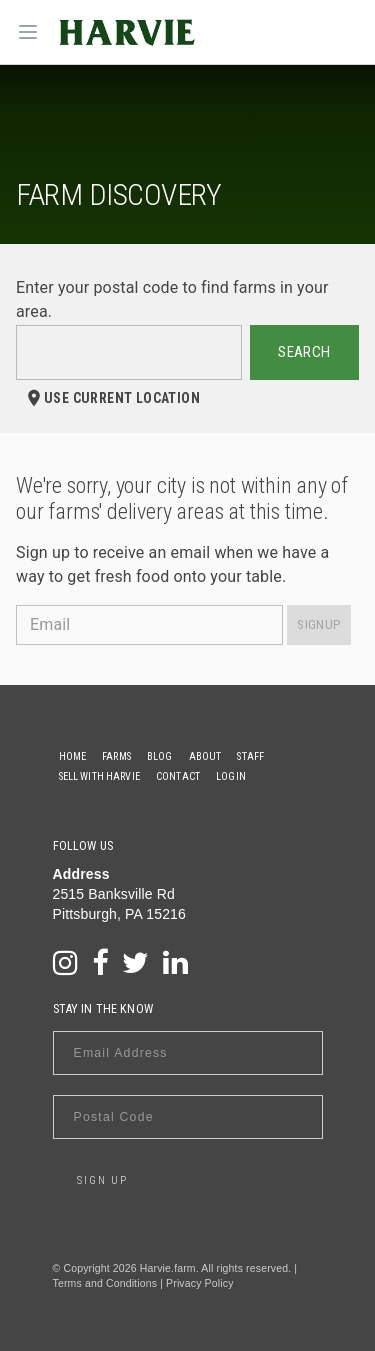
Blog (160, 756)
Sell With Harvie (99, 776)
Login (231, 776)
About (205, 756)
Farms (116, 756)
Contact (178, 776)
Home (73, 756)
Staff (250, 756)
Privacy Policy (199, 1283)
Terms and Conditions (105, 1283)
